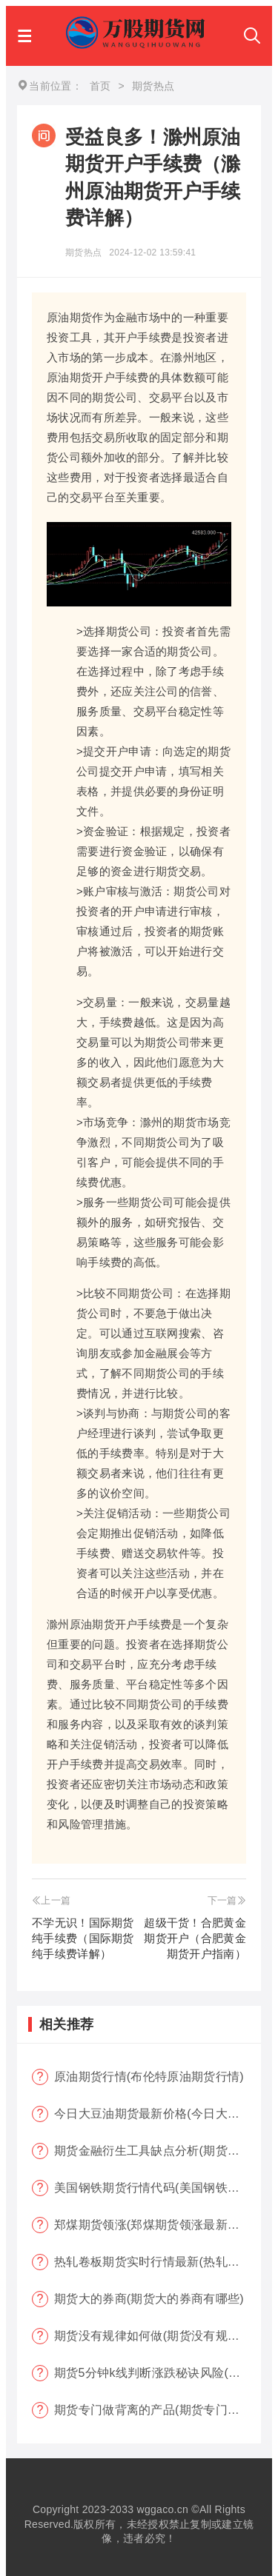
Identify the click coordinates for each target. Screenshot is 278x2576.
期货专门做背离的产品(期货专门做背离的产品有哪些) (157, 2409)
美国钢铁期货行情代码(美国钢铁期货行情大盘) (157, 2187)
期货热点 (83, 252)
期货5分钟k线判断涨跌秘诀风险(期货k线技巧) (157, 2372)
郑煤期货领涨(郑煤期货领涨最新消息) (155, 2224)
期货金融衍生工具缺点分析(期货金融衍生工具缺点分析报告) (157, 2150)
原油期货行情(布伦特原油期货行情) (149, 2076)
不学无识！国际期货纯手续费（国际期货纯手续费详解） (83, 1938)
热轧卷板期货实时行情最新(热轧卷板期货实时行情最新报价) (157, 2261)
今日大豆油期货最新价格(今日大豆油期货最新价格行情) (157, 2113)
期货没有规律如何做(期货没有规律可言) (157, 2335)
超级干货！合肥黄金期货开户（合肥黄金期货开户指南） (195, 1938)
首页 (100, 86)
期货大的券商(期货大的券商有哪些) (149, 2298)
